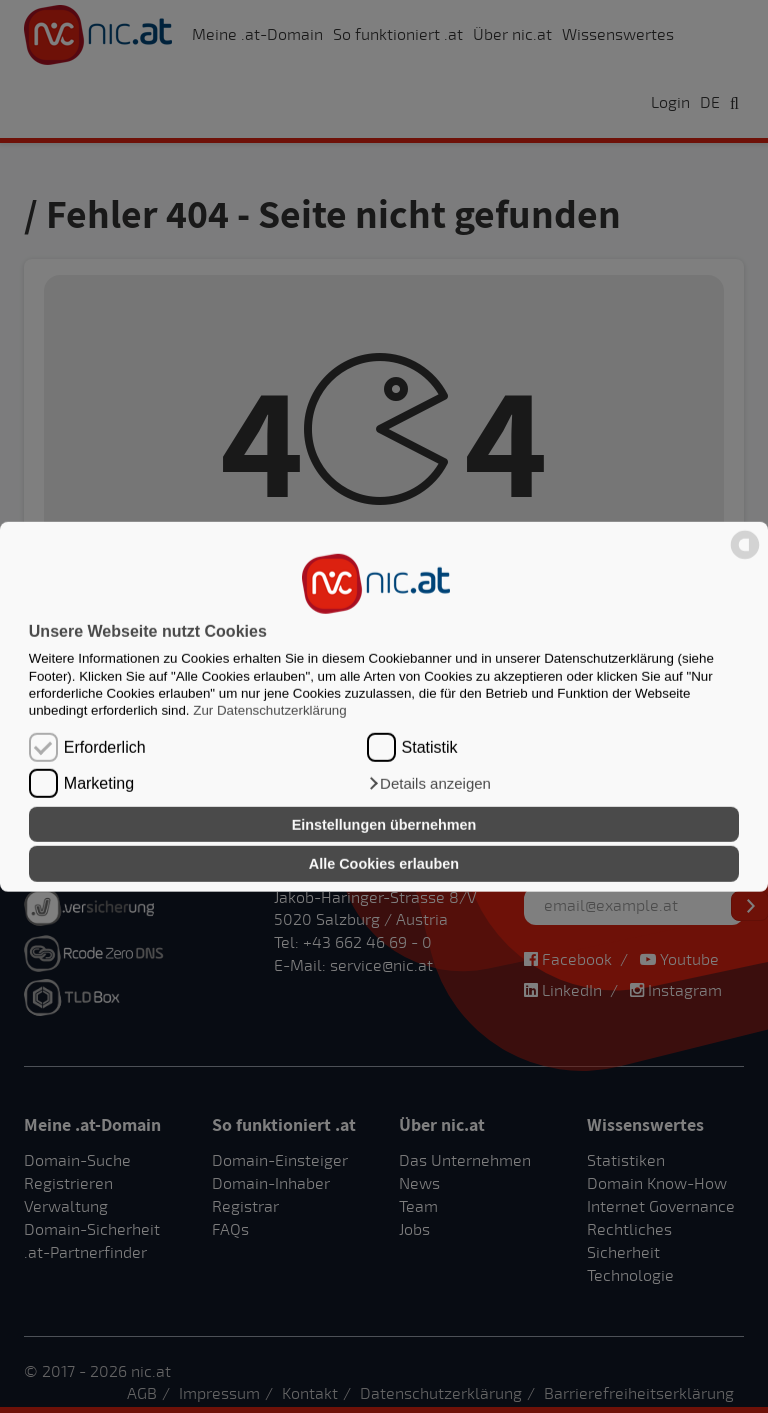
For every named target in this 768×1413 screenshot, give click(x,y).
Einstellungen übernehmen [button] (384, 824)
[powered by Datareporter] (745, 557)
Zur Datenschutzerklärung (269, 710)
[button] (429, 784)
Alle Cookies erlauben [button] (384, 864)
